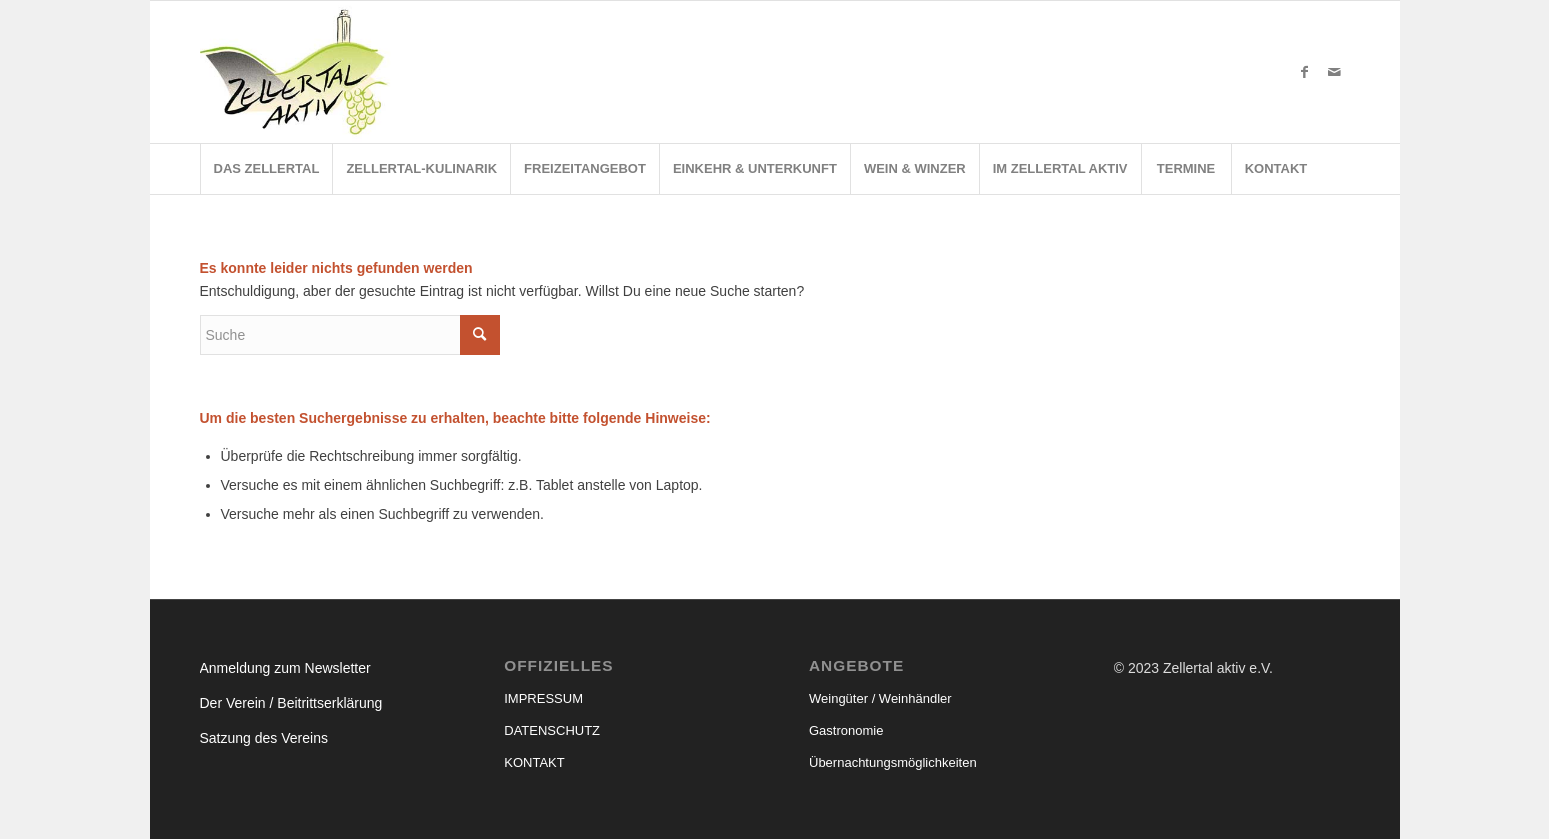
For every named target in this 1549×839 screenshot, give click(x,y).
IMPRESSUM (543, 698)
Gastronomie (846, 730)
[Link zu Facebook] (1305, 72)
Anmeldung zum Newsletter (285, 668)
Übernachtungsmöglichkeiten (893, 762)
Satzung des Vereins (264, 738)
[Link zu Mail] (1335, 72)
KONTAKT (534, 762)
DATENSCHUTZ (552, 730)
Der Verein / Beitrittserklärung (291, 703)
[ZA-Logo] (301, 72)
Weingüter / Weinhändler (880, 698)
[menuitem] (266, 169)
